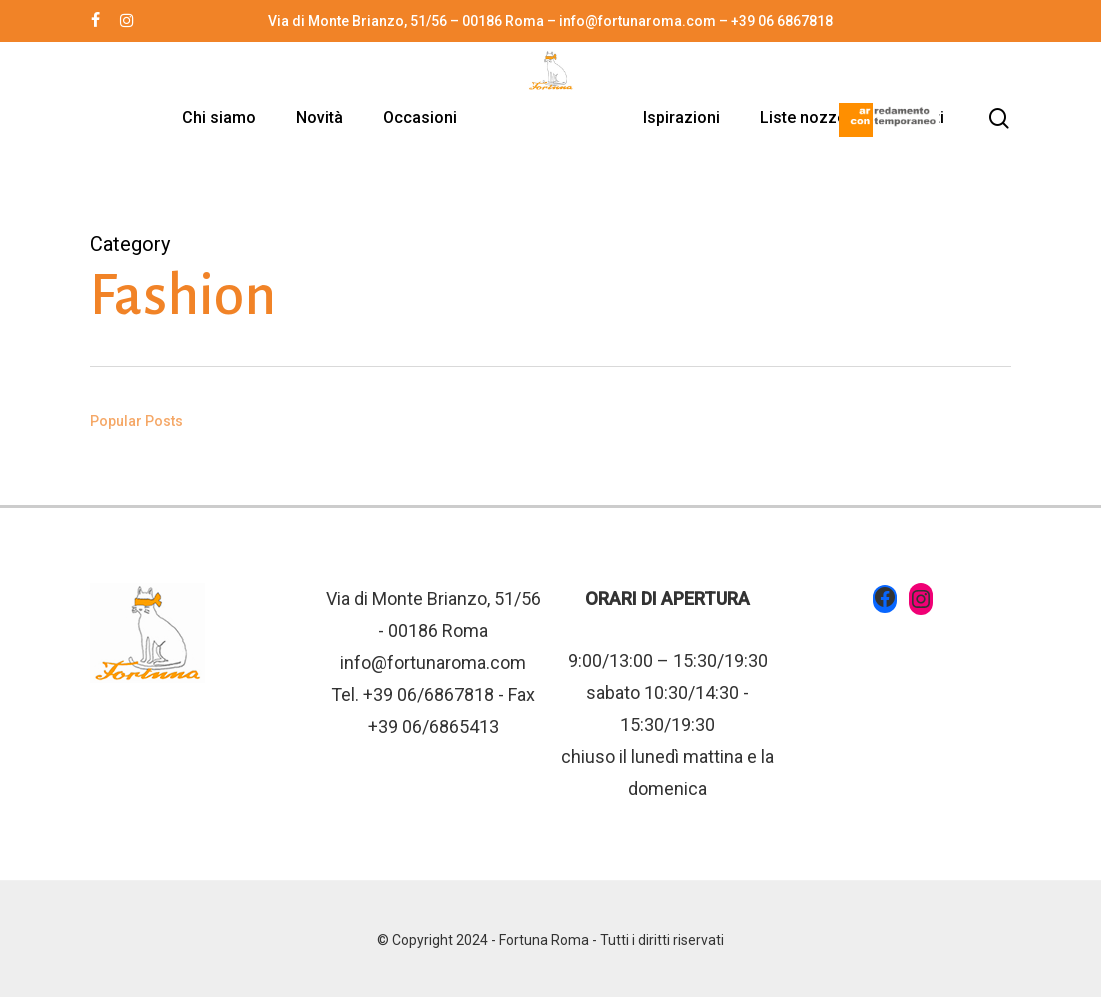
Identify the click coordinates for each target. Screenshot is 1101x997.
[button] (1063, 10)
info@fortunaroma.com (433, 662)
